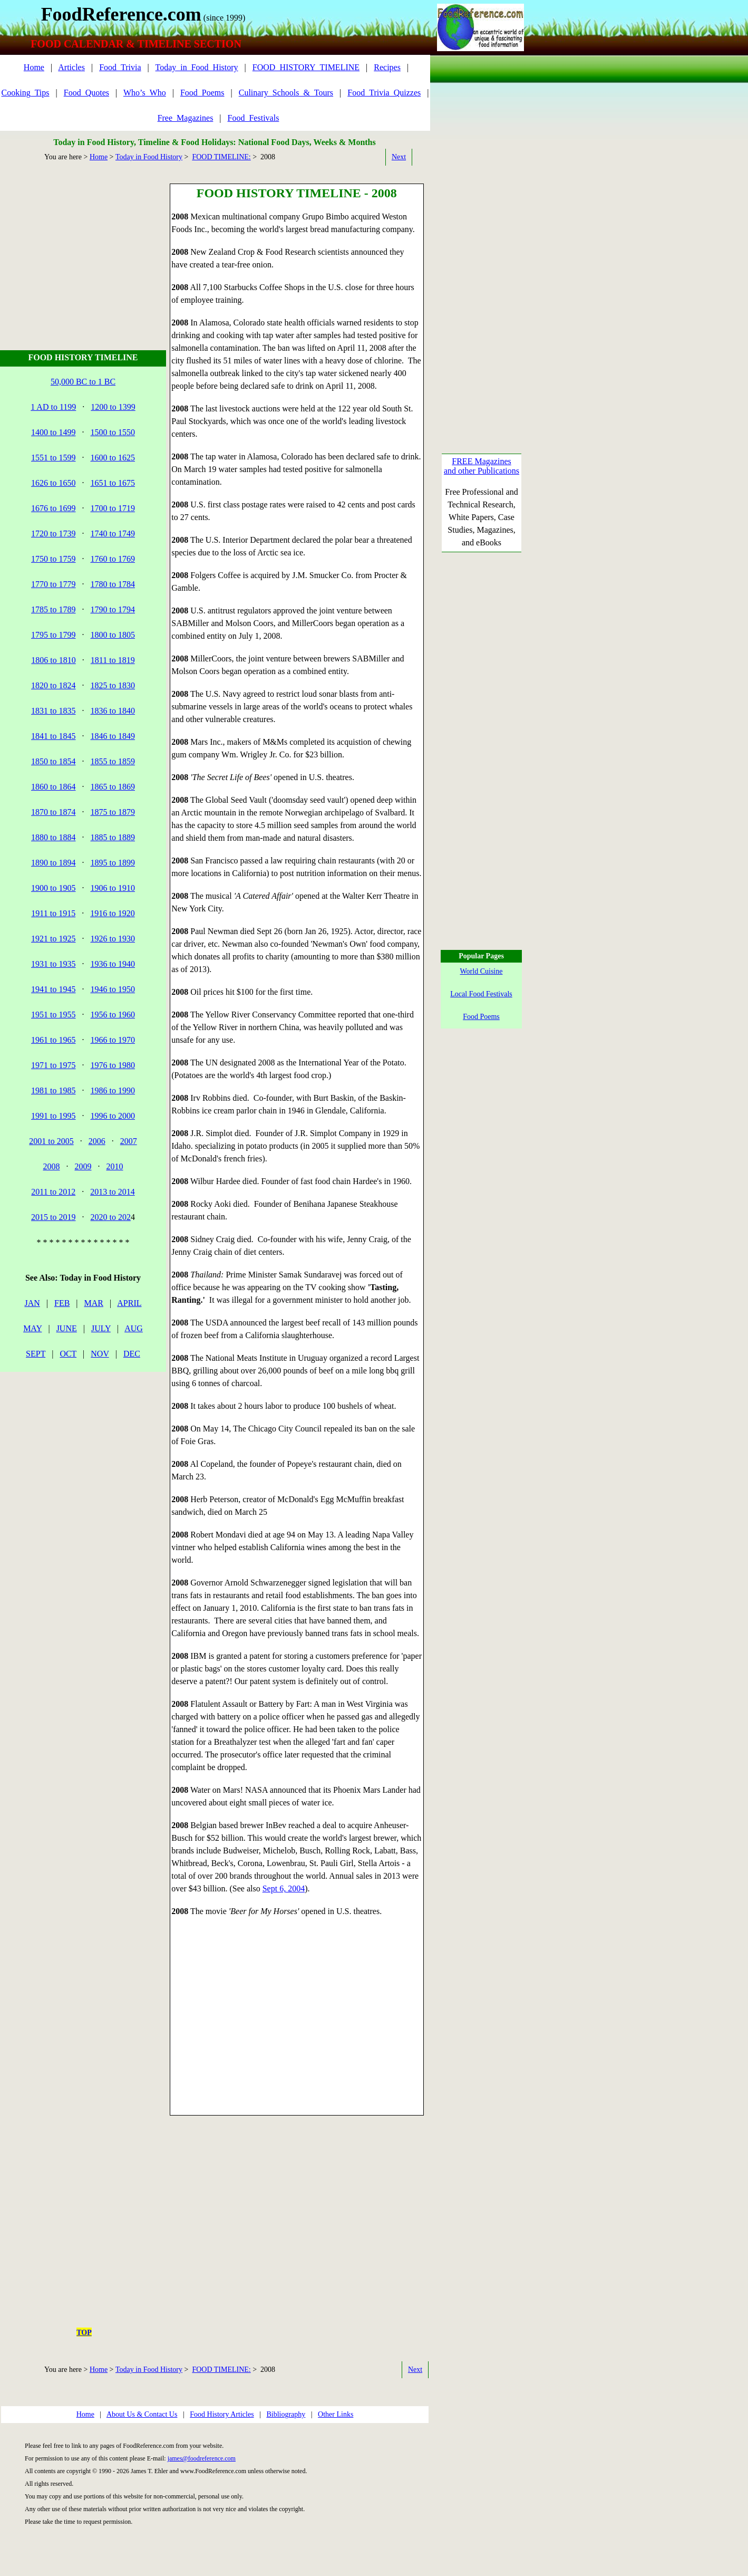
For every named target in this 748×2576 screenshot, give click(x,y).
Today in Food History (148, 157)
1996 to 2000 (113, 1115)
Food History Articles (222, 2414)
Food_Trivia (120, 67)
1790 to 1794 (113, 609)
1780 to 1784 (113, 584)
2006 (97, 1141)
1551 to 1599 (53, 457)
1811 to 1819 (113, 660)
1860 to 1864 (53, 786)
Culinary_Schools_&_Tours (286, 92)
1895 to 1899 (113, 862)
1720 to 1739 (53, 533)
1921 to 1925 (53, 938)
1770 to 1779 (53, 584)
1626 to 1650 (53, 482)
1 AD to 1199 (53, 406)
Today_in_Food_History (197, 67)
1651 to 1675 (113, 482)
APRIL (129, 1303)
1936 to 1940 (113, 963)
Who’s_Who (144, 92)
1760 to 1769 (113, 558)
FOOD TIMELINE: (221, 157)
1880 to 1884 (53, 837)
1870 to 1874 (53, 812)
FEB (62, 1303)
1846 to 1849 (113, 736)
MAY (32, 1328)
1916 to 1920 (112, 913)
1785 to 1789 (53, 609)
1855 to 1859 (113, 761)
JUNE (66, 1328)
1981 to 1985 (53, 1090)
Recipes (387, 67)
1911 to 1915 (53, 913)
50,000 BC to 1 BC (83, 381)
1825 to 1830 (113, 685)
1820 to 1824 (53, 685)
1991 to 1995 (53, 1115)
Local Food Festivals (481, 994)
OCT (68, 1353)
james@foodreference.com (202, 2458)
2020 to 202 (111, 1217)
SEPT (35, 1353)
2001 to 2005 (51, 1141)
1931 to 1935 (53, 963)
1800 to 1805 (113, 634)
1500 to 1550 (113, 432)
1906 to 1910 (113, 887)
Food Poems (481, 1017)
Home (34, 67)
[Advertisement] (85, 249)
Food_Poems (202, 92)
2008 (51, 1166)
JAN (32, 1303)
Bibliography (285, 2414)
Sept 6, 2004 (284, 1888)
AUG (133, 1328)
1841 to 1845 (53, 736)
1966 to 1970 (113, 1039)
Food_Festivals (253, 117)
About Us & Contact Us (142, 2414)
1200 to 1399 (113, 406)
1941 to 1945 (53, 989)
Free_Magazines (185, 117)
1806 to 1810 (53, 660)
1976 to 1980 (113, 1065)
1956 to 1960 (113, 1014)
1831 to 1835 (53, 710)
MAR (93, 1303)
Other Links (335, 2414)
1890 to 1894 (53, 862)
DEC (131, 1353)
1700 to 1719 (113, 508)
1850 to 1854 (53, 761)
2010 (114, 1166)
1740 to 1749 (113, 533)
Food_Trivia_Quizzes (384, 92)
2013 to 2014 (112, 1191)
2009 (83, 1166)
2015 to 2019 (53, 1217)
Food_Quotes (86, 92)
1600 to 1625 (113, 457)
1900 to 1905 (53, 887)
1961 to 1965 (53, 1039)
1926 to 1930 (113, 938)
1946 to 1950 (113, 989)
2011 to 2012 (53, 1191)
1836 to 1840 (113, 710)
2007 (128, 1141)
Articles (71, 67)
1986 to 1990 (113, 1090)
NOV (100, 1353)
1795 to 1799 (53, 634)
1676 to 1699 (53, 508)
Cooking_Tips (26, 92)
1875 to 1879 (113, 812)
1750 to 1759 (53, 558)
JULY (101, 1328)
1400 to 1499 (53, 432)
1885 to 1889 (113, 837)
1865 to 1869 (113, 786)
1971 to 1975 (53, 1065)
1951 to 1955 (53, 1014)
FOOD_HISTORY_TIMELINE (306, 67)
